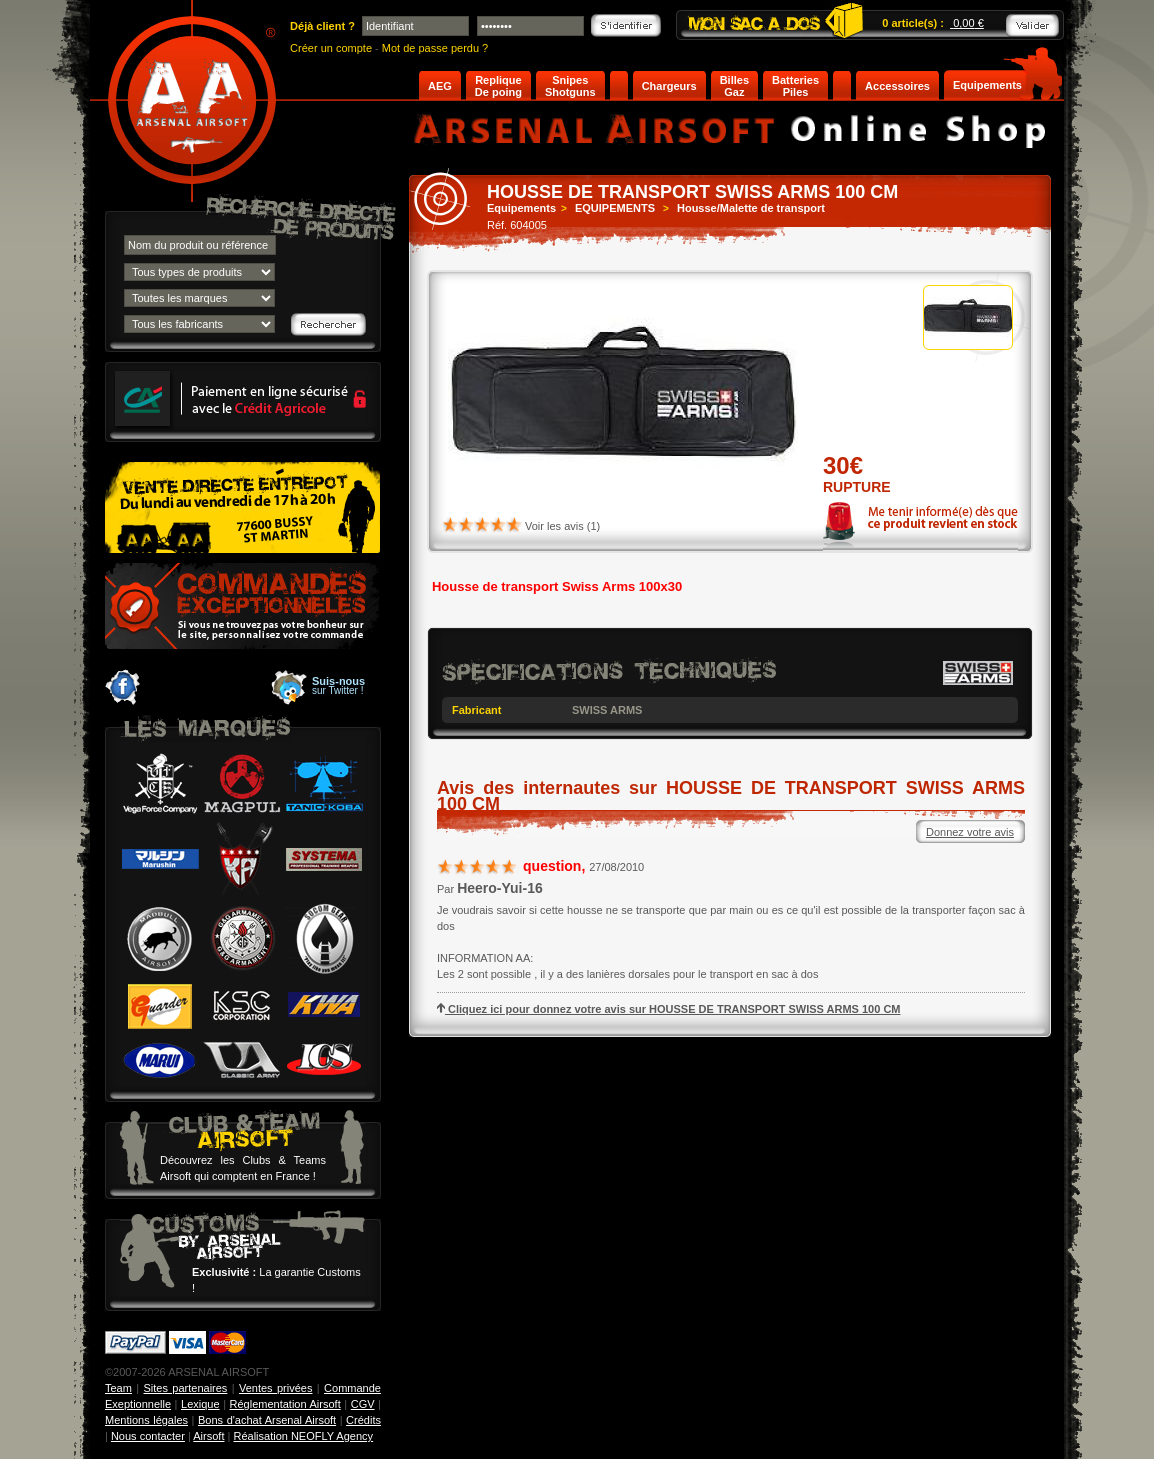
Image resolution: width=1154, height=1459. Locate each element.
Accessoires (897, 86)
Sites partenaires (186, 1388)
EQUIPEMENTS (615, 208)
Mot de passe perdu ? (435, 48)
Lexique (200, 1404)
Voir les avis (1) (562, 526)
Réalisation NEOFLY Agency (303, 1436)
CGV (363, 1404)
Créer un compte (331, 48)
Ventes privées (275, 1388)
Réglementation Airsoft (285, 1404)
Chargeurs (669, 86)
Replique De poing (498, 86)
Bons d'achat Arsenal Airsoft (267, 1420)
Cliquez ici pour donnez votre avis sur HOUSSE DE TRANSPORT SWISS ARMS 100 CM (669, 1009)
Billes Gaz (734, 86)
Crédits (363, 1420)
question (552, 866)
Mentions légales (146, 1420)
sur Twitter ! (338, 686)
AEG (440, 86)
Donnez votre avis (970, 832)
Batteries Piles (795, 86)
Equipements (987, 85)
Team (118, 1388)
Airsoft (208, 1436)
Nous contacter (148, 1436)
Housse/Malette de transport (751, 208)
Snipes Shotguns (570, 86)
